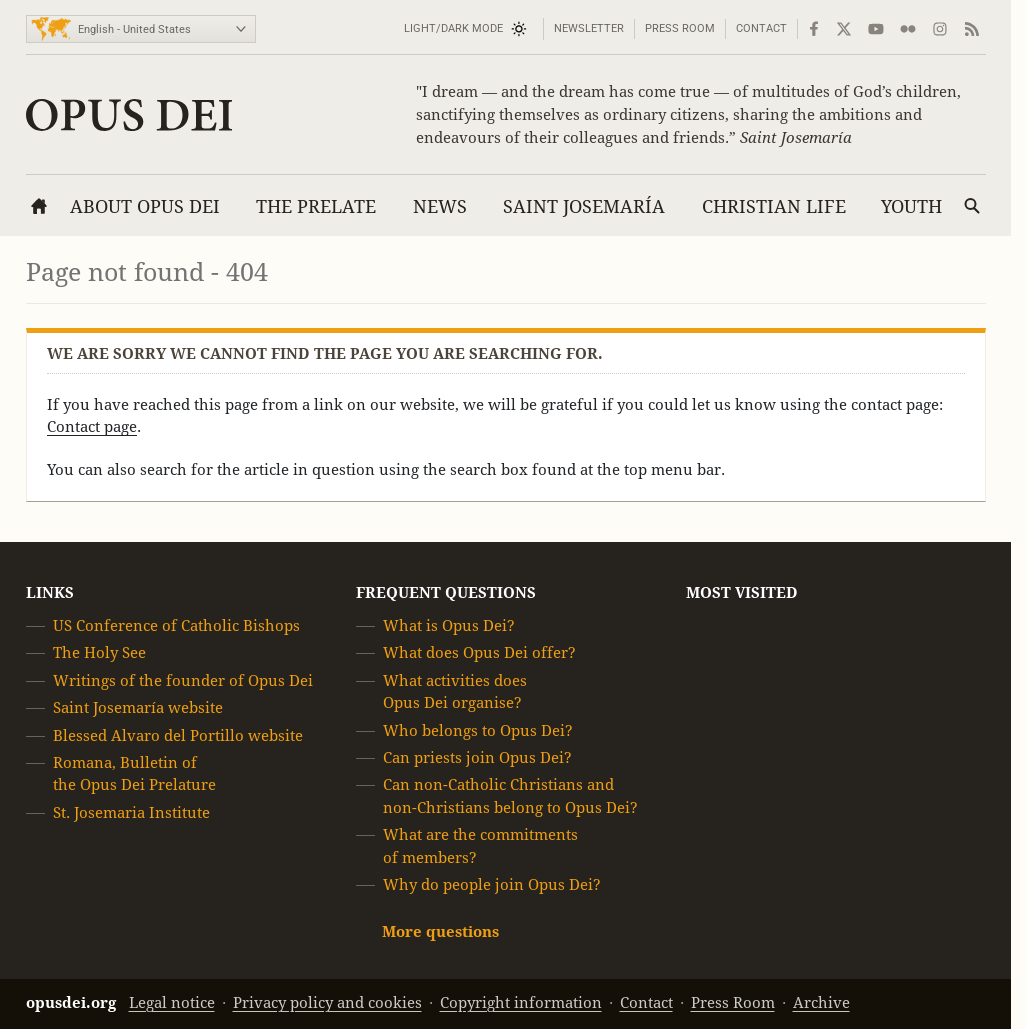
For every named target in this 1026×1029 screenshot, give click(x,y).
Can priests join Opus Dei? (477, 757)
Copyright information (521, 1002)
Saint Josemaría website (138, 707)
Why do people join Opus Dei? (492, 884)
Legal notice (172, 1002)
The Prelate (316, 206)
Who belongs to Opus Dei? (478, 730)
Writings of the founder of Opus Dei (183, 680)
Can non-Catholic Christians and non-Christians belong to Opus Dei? (510, 796)
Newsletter (589, 28)
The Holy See (99, 653)
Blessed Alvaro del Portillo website (178, 735)
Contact (761, 28)
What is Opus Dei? (449, 625)
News (440, 206)
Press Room (680, 28)
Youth (911, 206)
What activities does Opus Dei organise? (455, 691)
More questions (440, 932)
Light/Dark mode (453, 28)
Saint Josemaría (584, 206)
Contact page (92, 426)
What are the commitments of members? (480, 845)
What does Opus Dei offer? (479, 653)
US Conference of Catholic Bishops (176, 625)
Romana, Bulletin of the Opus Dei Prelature (134, 773)
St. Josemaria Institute (131, 812)
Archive (821, 1002)
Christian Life (774, 206)
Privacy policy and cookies (327, 1002)
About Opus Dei (145, 206)
